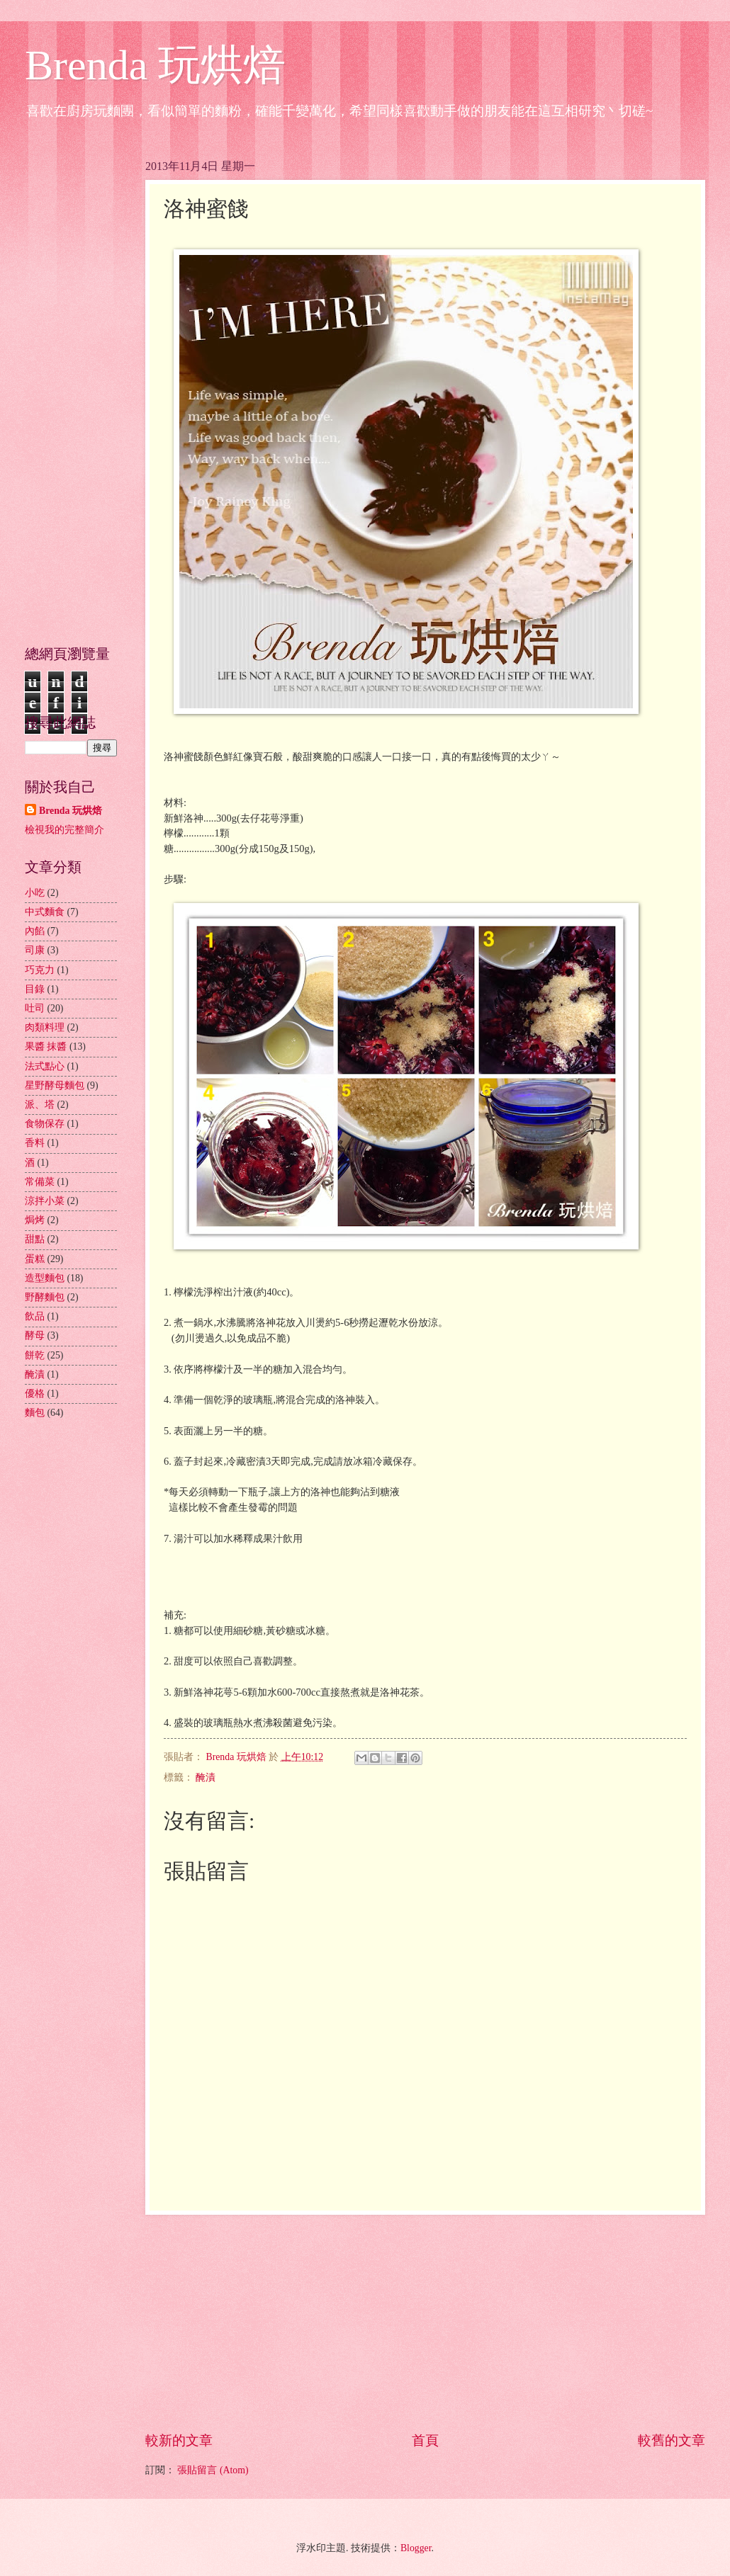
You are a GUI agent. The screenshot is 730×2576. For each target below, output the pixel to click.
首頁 (425, 2440)
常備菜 (40, 1181)
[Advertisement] (425, 2322)
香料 (35, 1142)
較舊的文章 (671, 2440)
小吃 (35, 892)
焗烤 (35, 1220)
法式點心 (44, 1066)
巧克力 (40, 970)
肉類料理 (44, 1027)
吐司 (35, 1008)
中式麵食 (44, 912)
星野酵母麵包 (54, 1085)
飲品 (35, 1316)
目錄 (35, 989)
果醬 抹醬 (46, 1046)
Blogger (416, 2548)
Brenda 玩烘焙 (155, 65)
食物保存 (44, 1123)
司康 (35, 950)
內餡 (35, 931)
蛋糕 (35, 1259)
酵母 (35, 1335)
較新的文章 (179, 2440)
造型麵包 (44, 1278)
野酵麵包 (44, 1297)
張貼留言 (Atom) (212, 2470)
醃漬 (205, 1777)
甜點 (35, 1239)
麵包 (35, 1412)
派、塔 (40, 1104)
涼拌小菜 (44, 1201)
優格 (35, 1393)
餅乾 (35, 1355)
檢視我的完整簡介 (64, 829)
